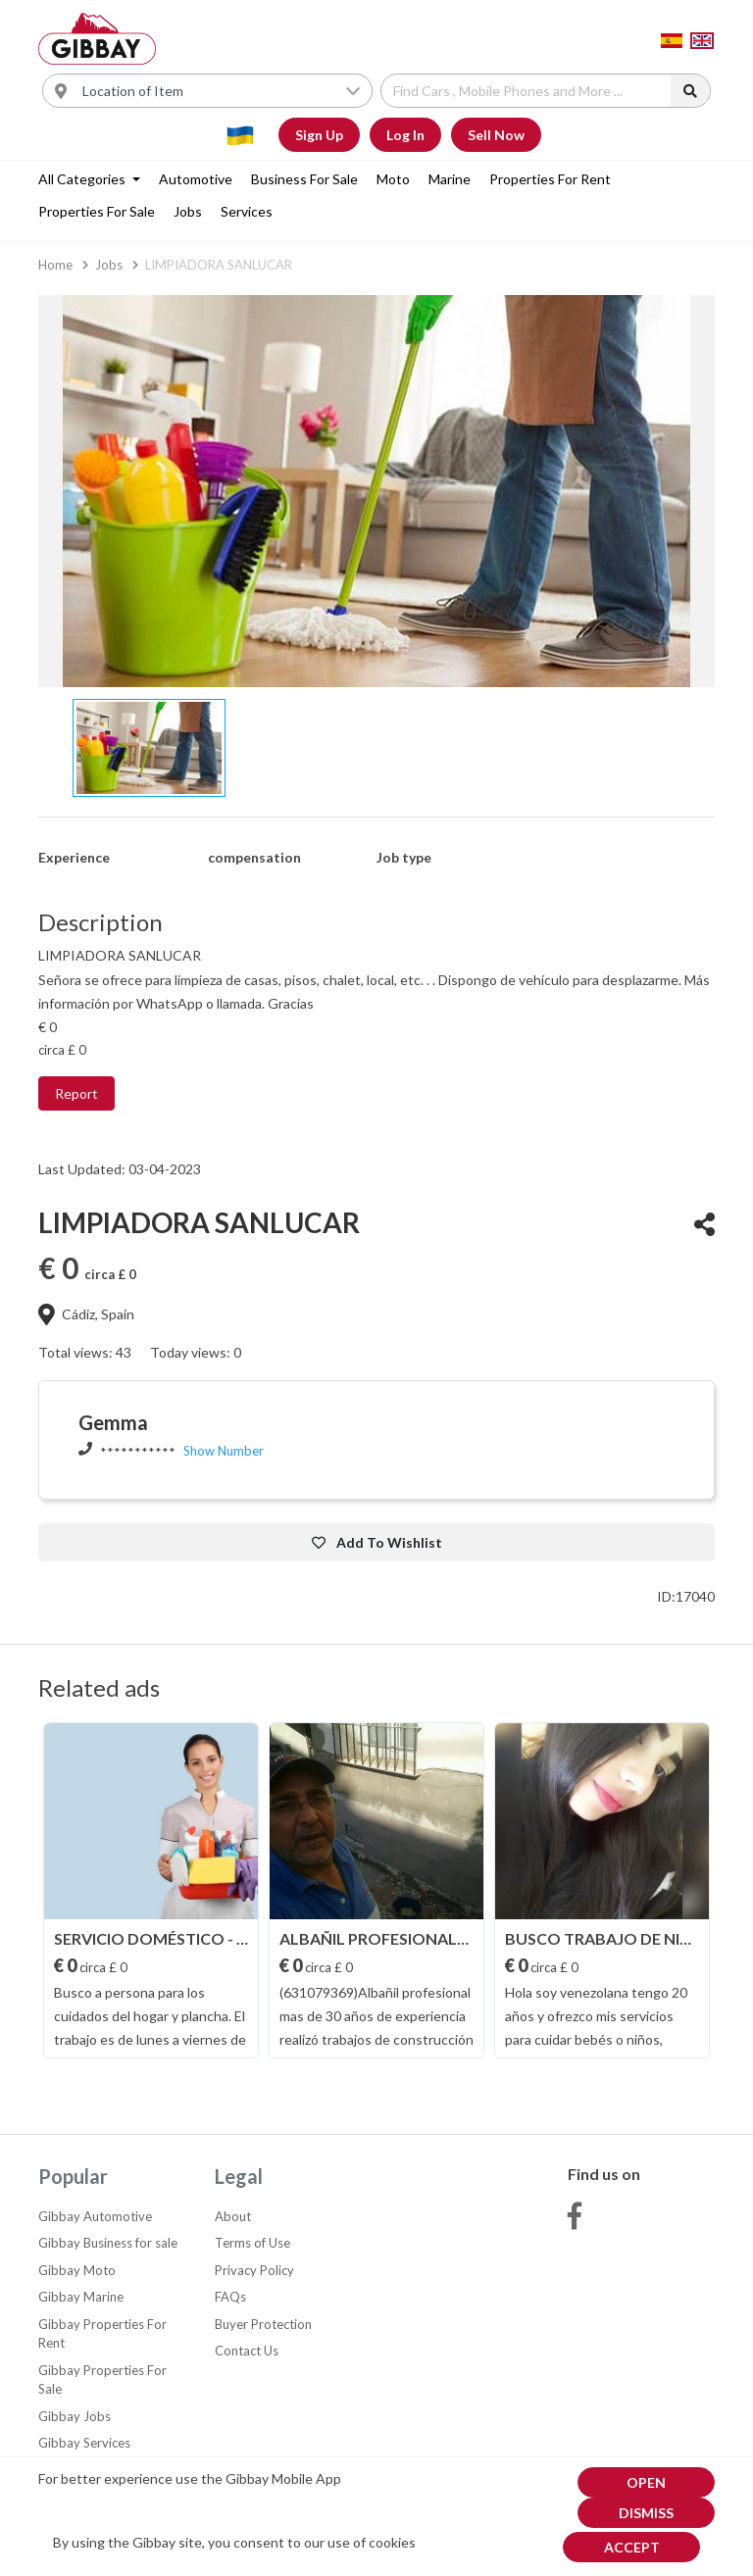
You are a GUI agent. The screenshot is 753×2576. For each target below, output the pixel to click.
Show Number (223, 1451)
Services (247, 211)
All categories (83, 179)
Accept (632, 2547)
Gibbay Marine (81, 2296)
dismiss (646, 2512)
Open (646, 2482)
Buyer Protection (263, 2324)
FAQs (230, 2296)
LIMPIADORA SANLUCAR (218, 264)
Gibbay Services (84, 2443)
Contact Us (246, 2350)
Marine (449, 179)
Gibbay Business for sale (107, 2243)
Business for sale (304, 179)
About (233, 2216)
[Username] (222, 91)
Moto (393, 179)
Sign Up (319, 134)
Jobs (188, 211)
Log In (405, 134)
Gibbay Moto (77, 2270)
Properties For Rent (550, 179)
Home (55, 264)
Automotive (195, 179)
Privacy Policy (254, 2270)
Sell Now (496, 134)
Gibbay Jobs (74, 2416)
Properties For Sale (96, 211)
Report (76, 1093)
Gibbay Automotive (95, 2216)
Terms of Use (252, 2243)
